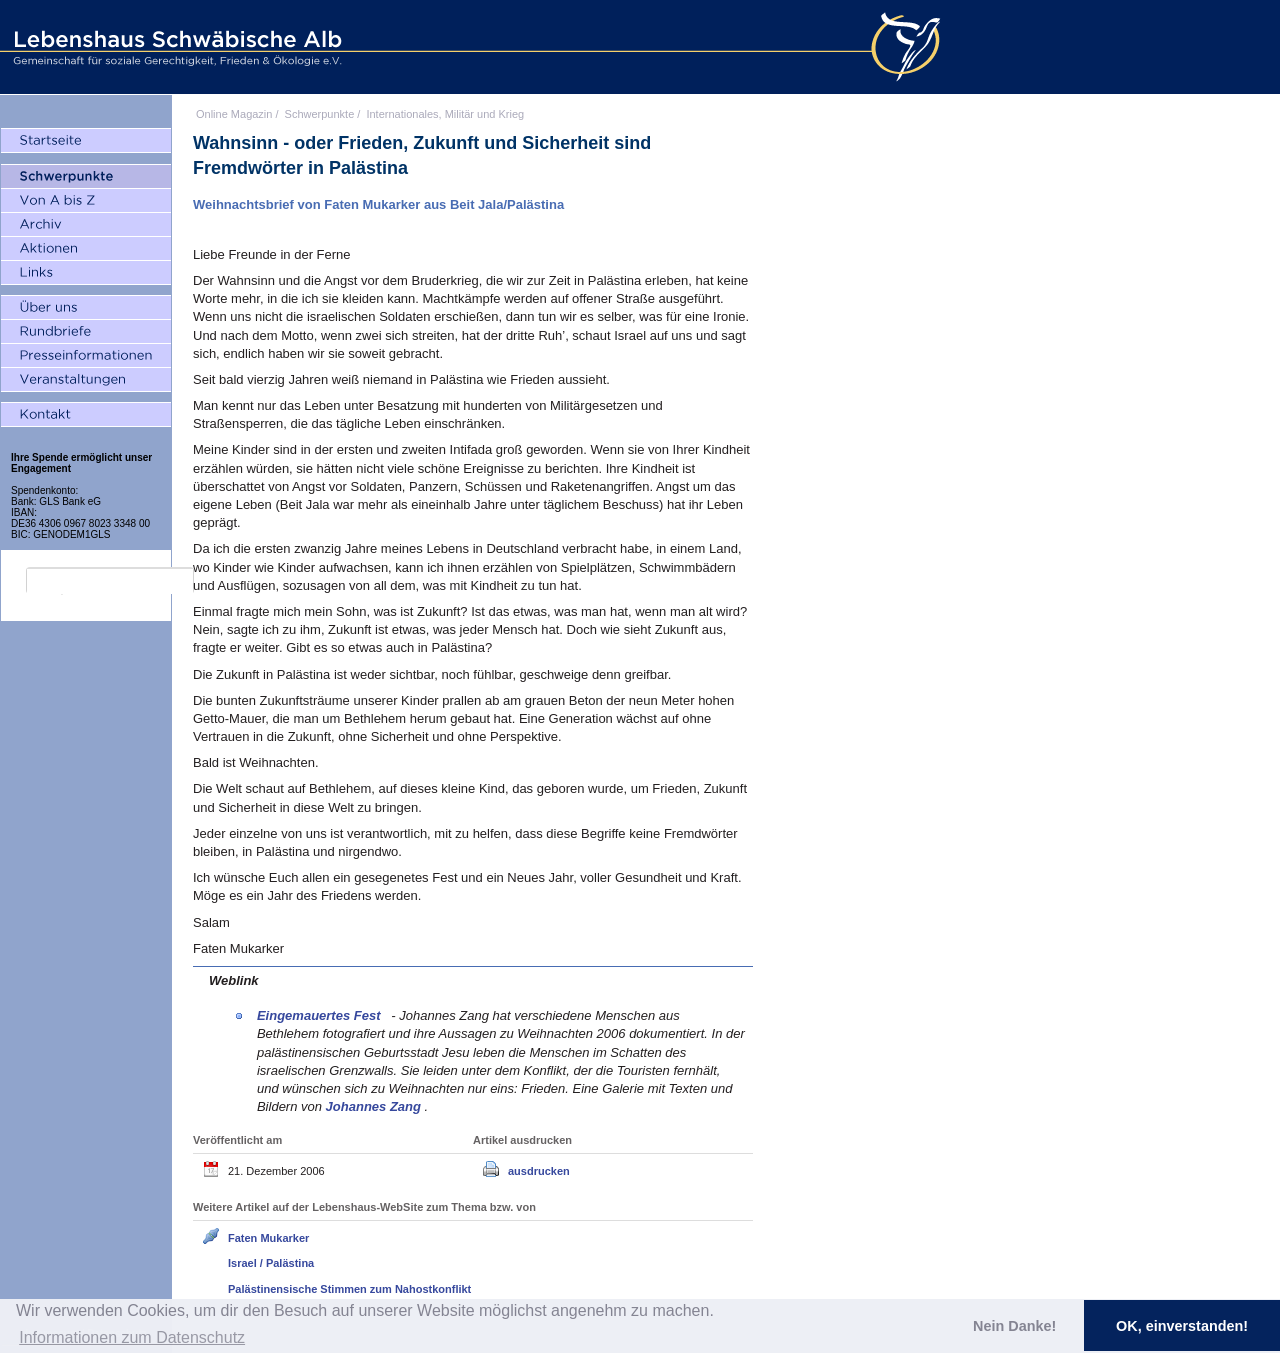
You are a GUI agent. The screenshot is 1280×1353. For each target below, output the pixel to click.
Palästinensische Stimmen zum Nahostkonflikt (349, 1289)
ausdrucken (539, 1171)
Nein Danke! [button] (1014, 1326)
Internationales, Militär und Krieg (445, 114)
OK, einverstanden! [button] (1182, 1326)
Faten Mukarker (268, 1238)
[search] (110, 581)
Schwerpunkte (320, 114)
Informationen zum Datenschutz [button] (132, 1337)
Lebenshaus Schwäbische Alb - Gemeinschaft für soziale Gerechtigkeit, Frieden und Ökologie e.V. (175, 47)
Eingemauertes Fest (320, 1015)
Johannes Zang (375, 1106)
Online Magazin (234, 114)
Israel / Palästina (271, 1263)
